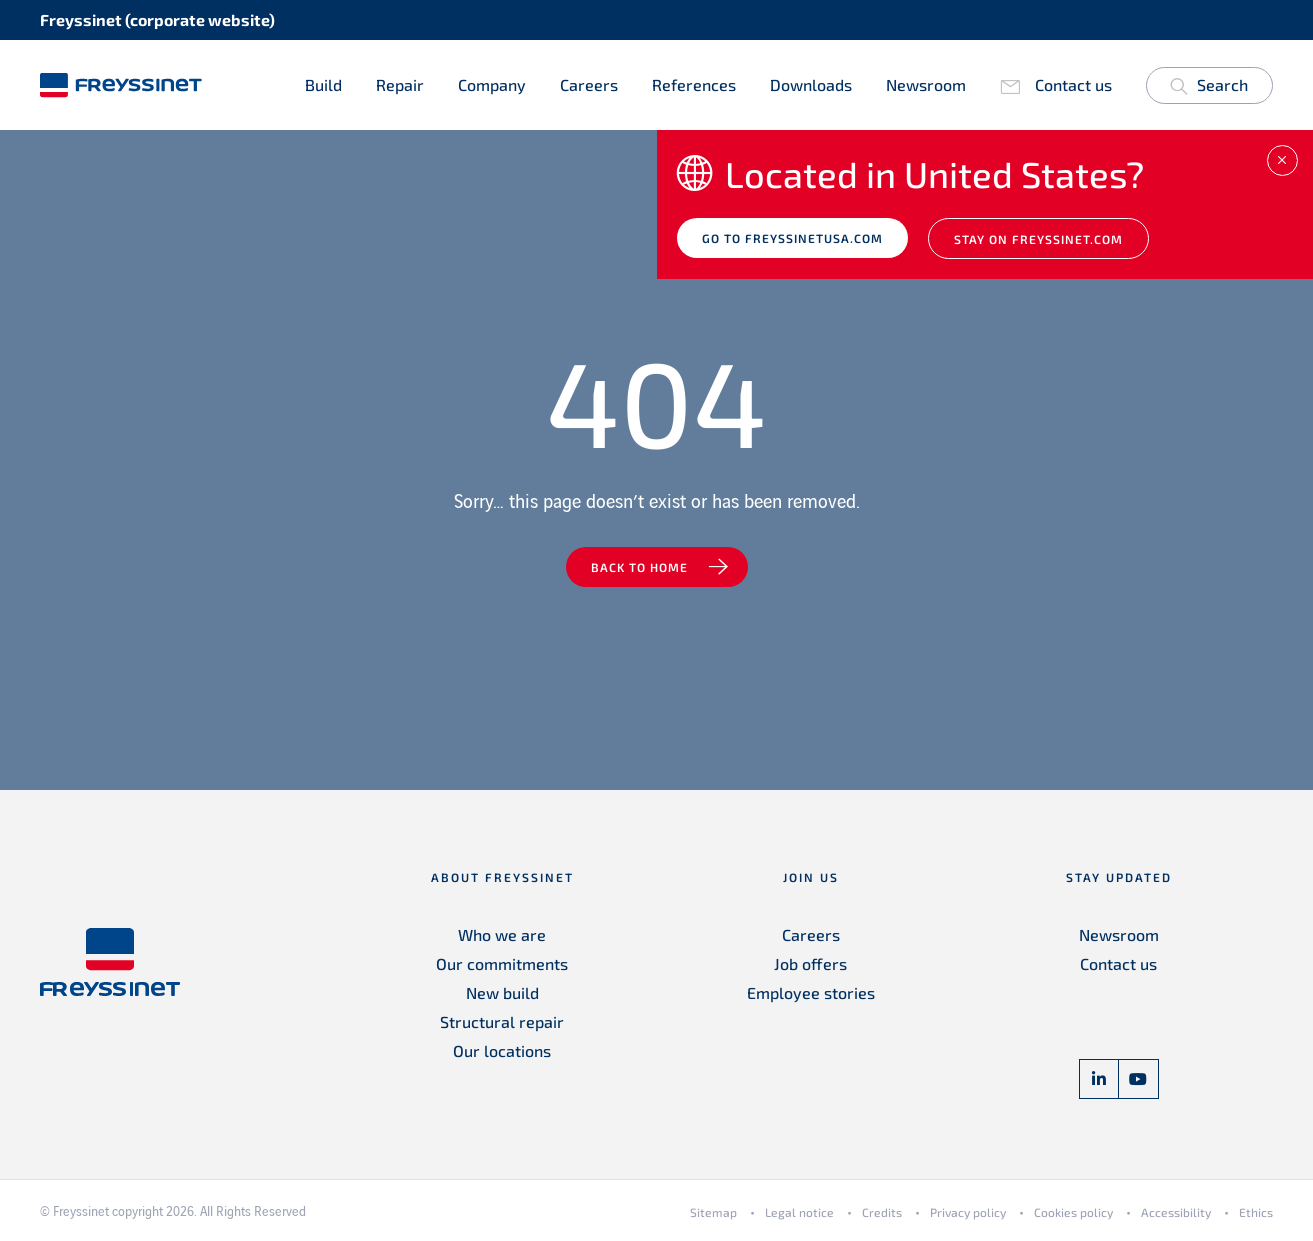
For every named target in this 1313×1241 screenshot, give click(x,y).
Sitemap (713, 1212)
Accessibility (1176, 1212)
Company (492, 84)
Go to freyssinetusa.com (792, 238)
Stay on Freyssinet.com (1038, 239)
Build (323, 84)
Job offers (810, 963)
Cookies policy (1073, 1212)
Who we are (502, 934)
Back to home (639, 567)
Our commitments (502, 963)
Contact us (1073, 84)
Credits (882, 1212)
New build (502, 992)
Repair (400, 84)
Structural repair (502, 1021)
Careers (589, 84)
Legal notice (799, 1212)
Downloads (811, 84)
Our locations (502, 1050)
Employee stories (811, 992)
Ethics (1256, 1212)
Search (1209, 88)
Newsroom (926, 84)
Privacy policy (968, 1212)
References (694, 84)
